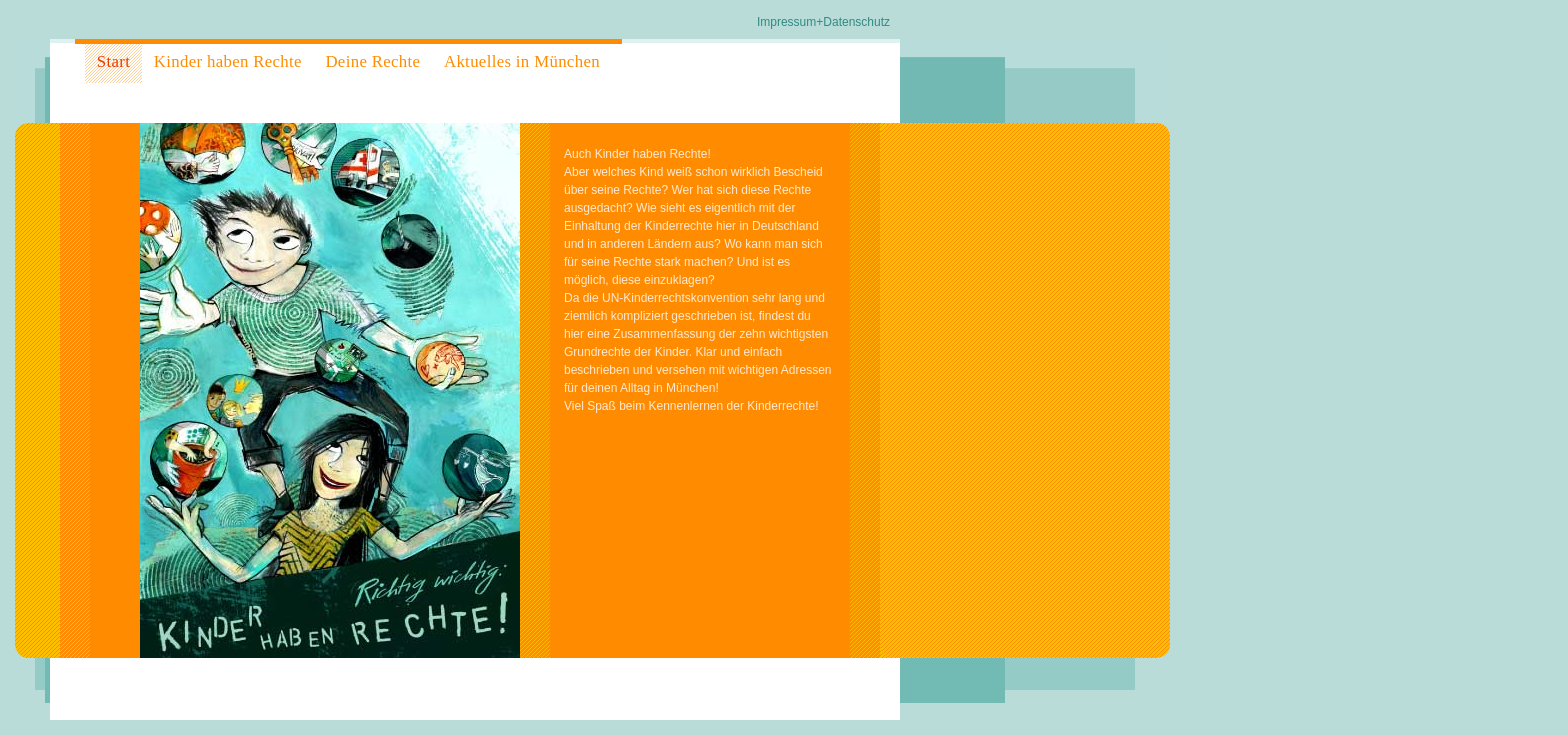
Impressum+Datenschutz (823, 22)
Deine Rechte (372, 61)
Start (113, 61)
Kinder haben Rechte (228, 61)
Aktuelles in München (522, 61)
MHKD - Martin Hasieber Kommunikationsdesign (204, 687)
